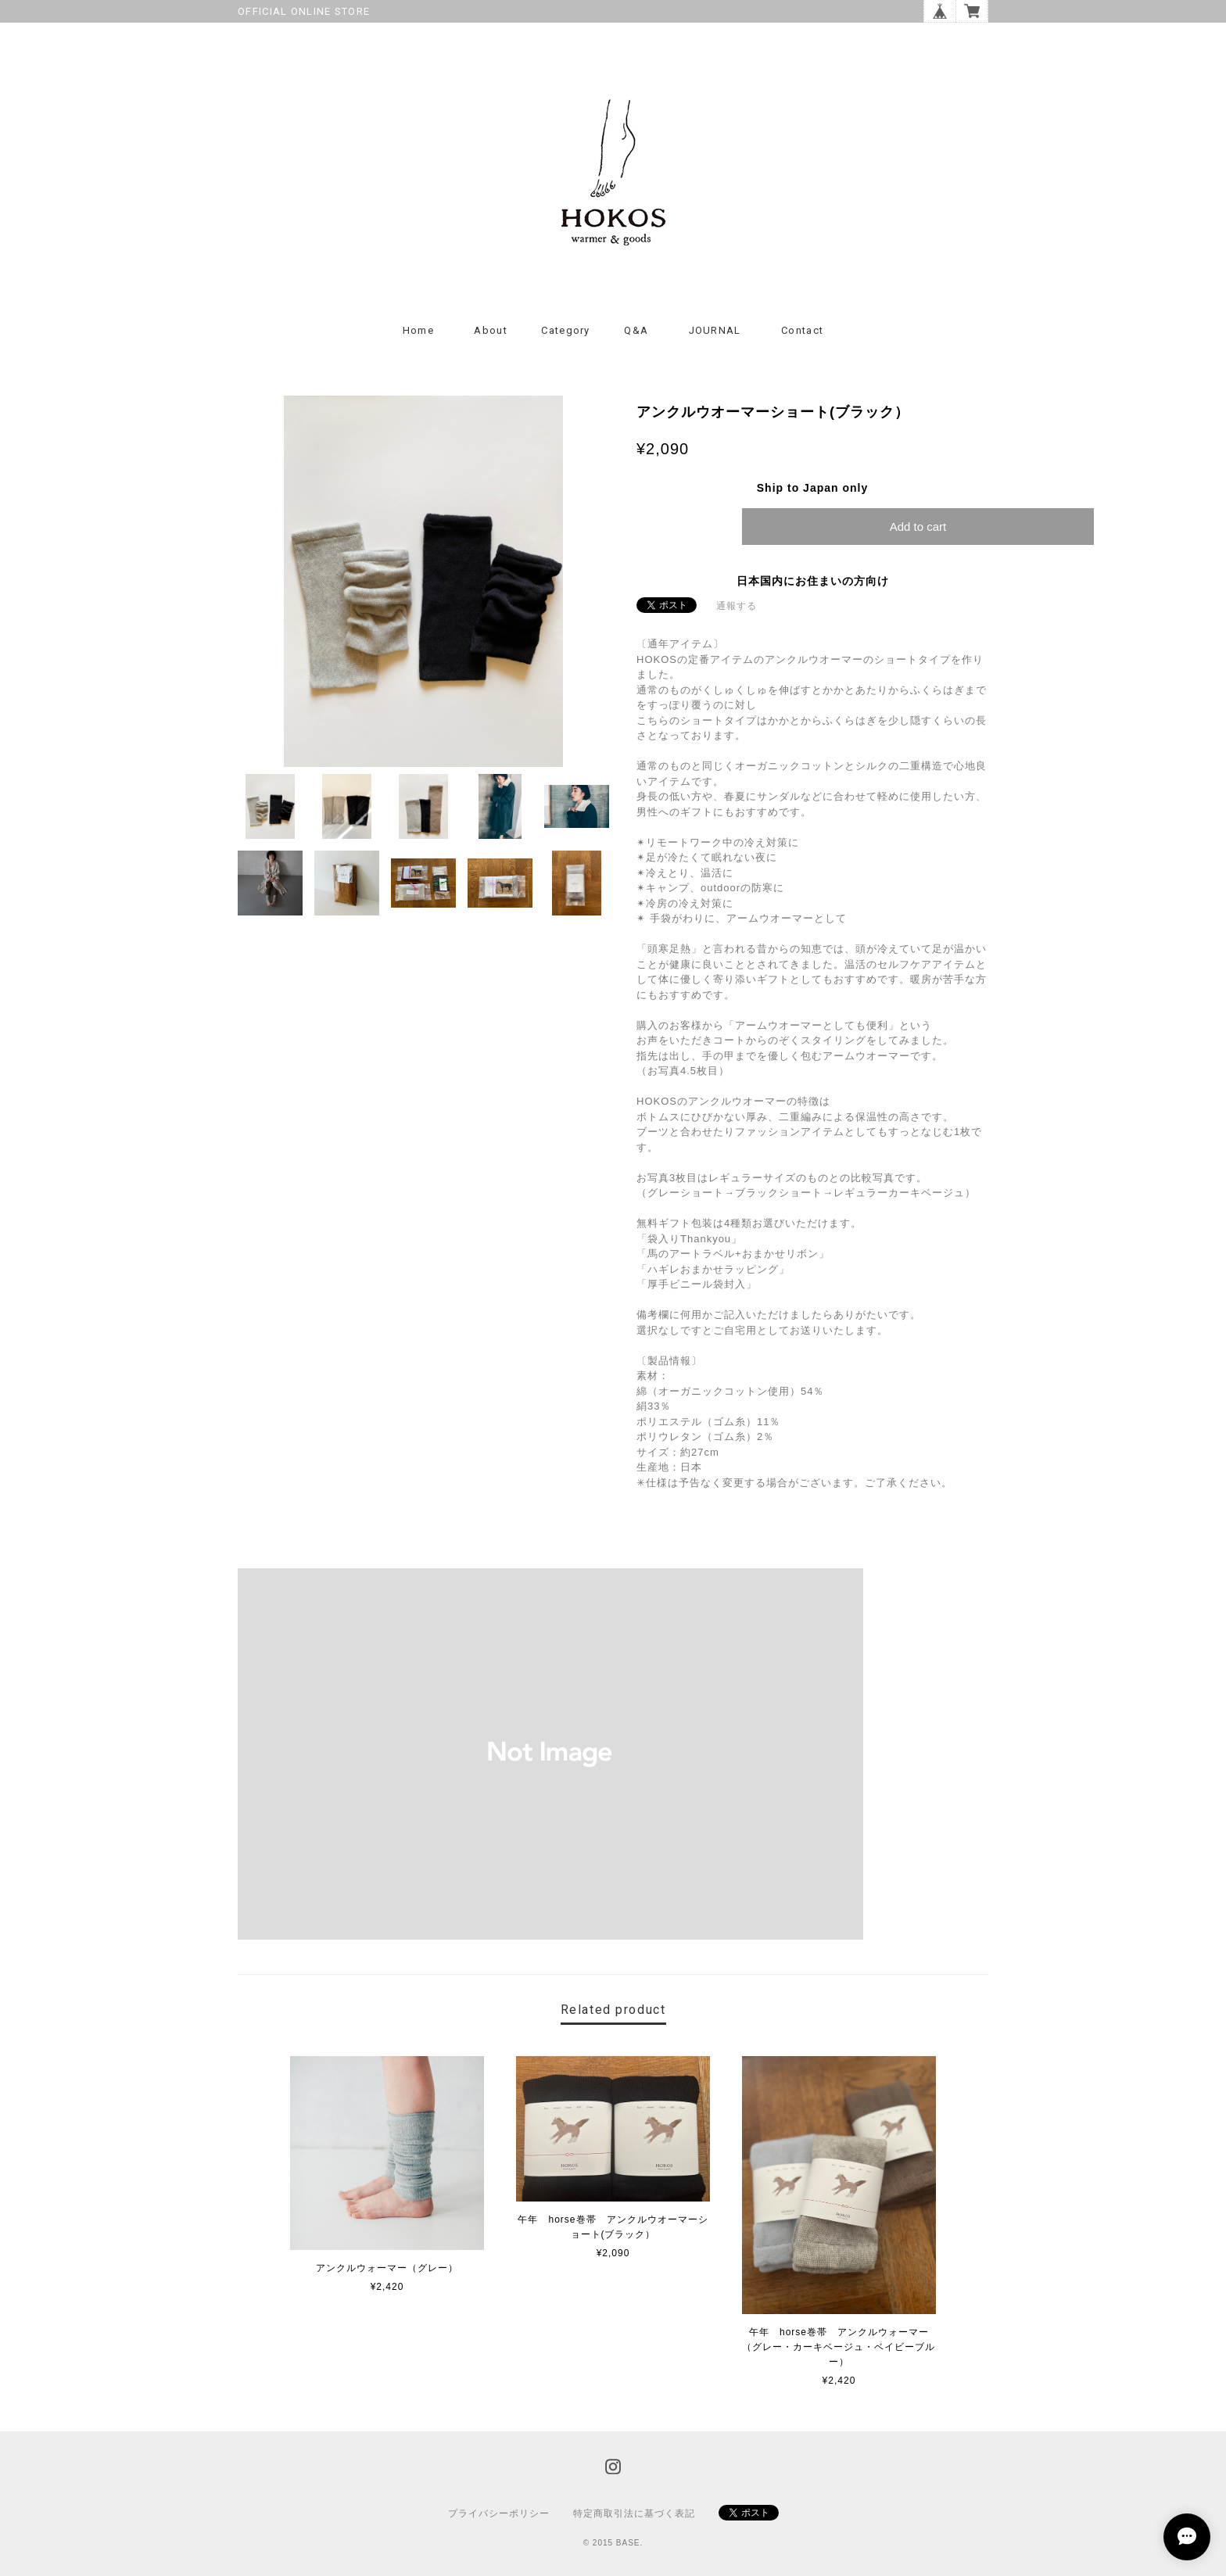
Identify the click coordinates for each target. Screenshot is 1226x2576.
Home (418, 330)
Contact (802, 330)
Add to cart (918, 526)
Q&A (636, 330)
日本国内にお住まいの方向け (813, 581)
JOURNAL (715, 330)
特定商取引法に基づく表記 (634, 2513)
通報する (736, 605)
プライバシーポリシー (499, 2513)
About (490, 330)
